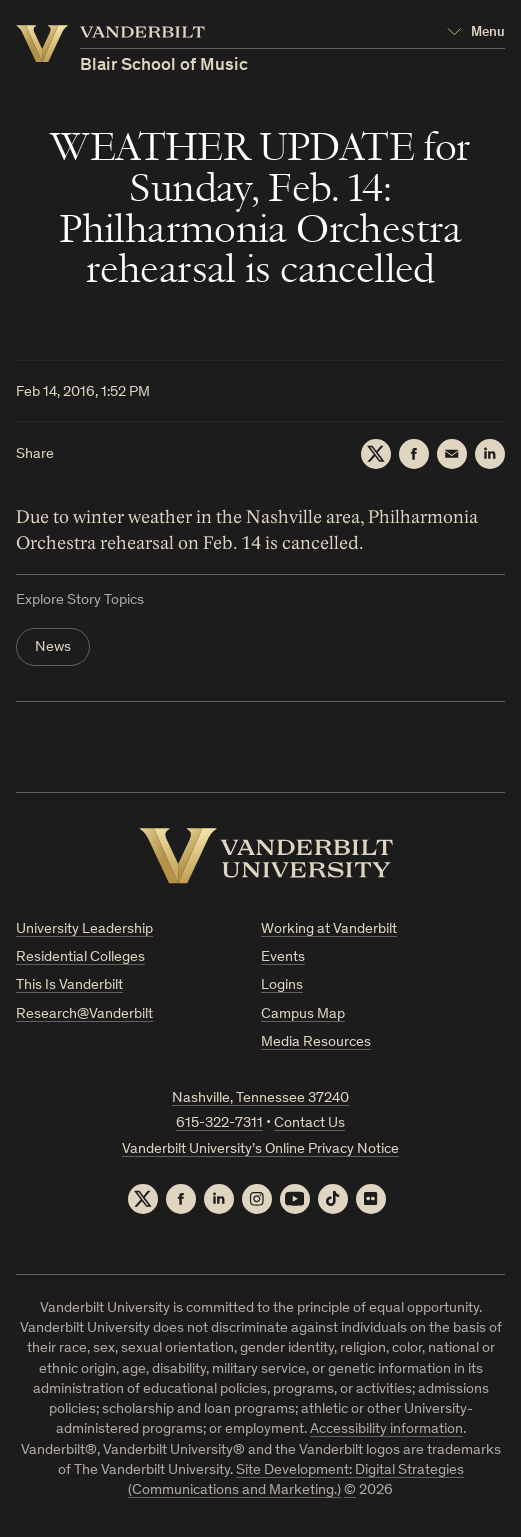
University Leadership (84, 929)
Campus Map (303, 1014)
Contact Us (309, 1123)
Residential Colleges (80, 957)
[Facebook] (414, 454)
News (53, 647)
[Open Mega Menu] (476, 33)
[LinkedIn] (490, 454)
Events (283, 957)
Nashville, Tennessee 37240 (260, 1098)
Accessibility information (386, 1429)
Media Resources (316, 1042)
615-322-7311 (219, 1123)
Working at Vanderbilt (329, 929)
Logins (282, 985)
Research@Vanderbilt (84, 1014)
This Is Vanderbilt (69, 985)
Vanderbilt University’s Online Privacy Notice (260, 1149)
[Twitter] (376, 454)
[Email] (452, 454)
